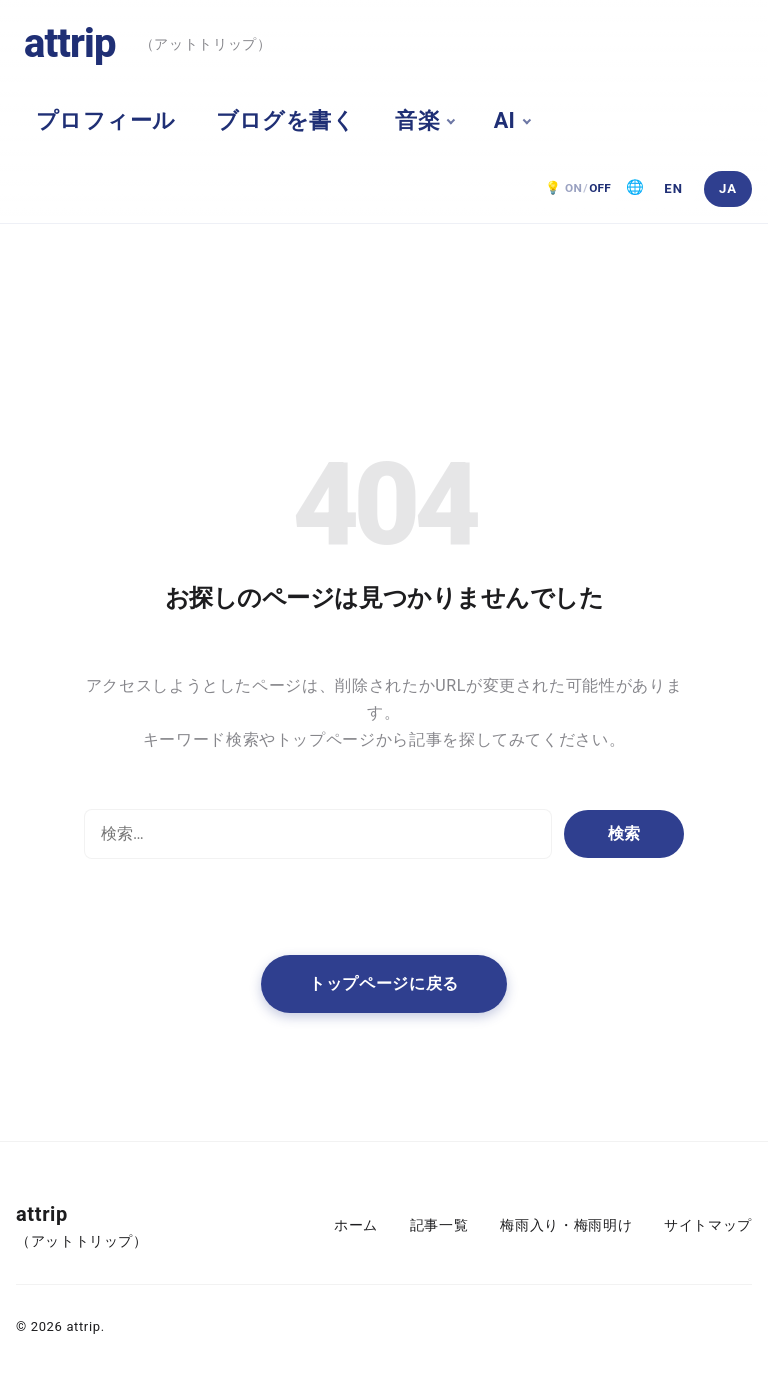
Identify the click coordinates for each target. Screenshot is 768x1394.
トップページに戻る (384, 983)
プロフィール (106, 120)
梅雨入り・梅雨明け (566, 1225)
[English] (674, 189)
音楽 (417, 120)
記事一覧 (439, 1225)
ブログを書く (286, 120)
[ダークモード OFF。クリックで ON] (578, 189)
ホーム (356, 1225)
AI (505, 120)
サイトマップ (708, 1225)
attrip (70, 43)
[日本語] (728, 189)
